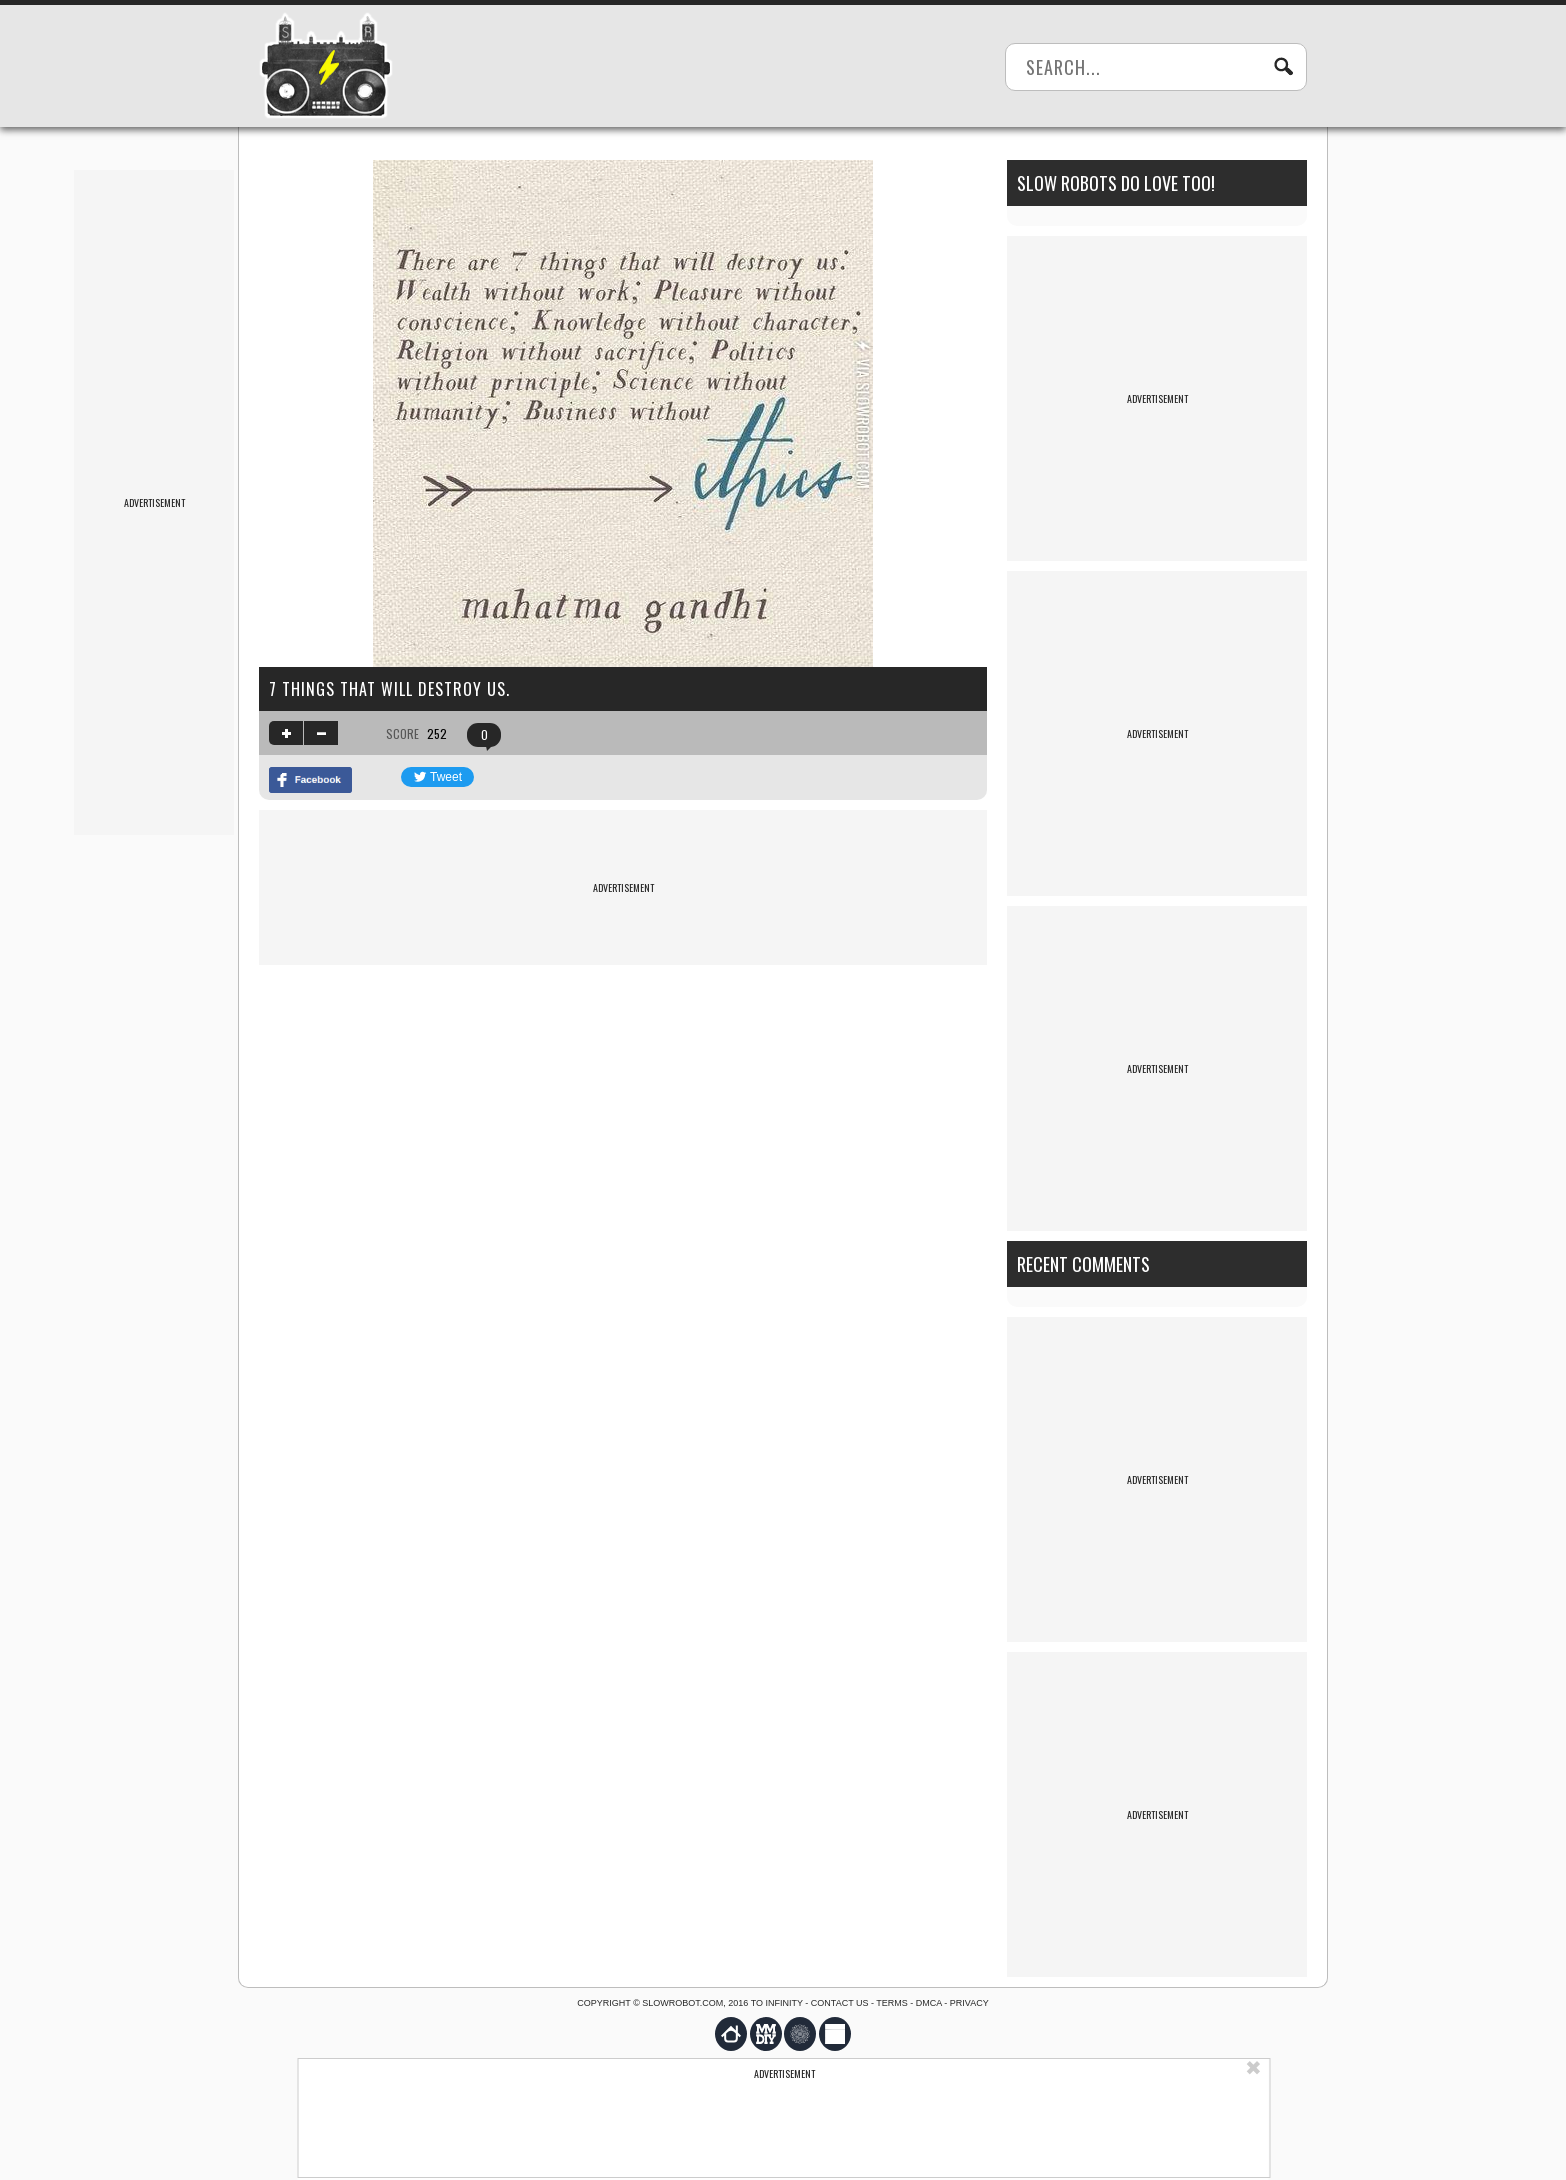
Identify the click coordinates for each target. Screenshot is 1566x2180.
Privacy (969, 2003)
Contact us (840, 2003)
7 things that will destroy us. (389, 689)
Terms (892, 2003)
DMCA (929, 2003)
